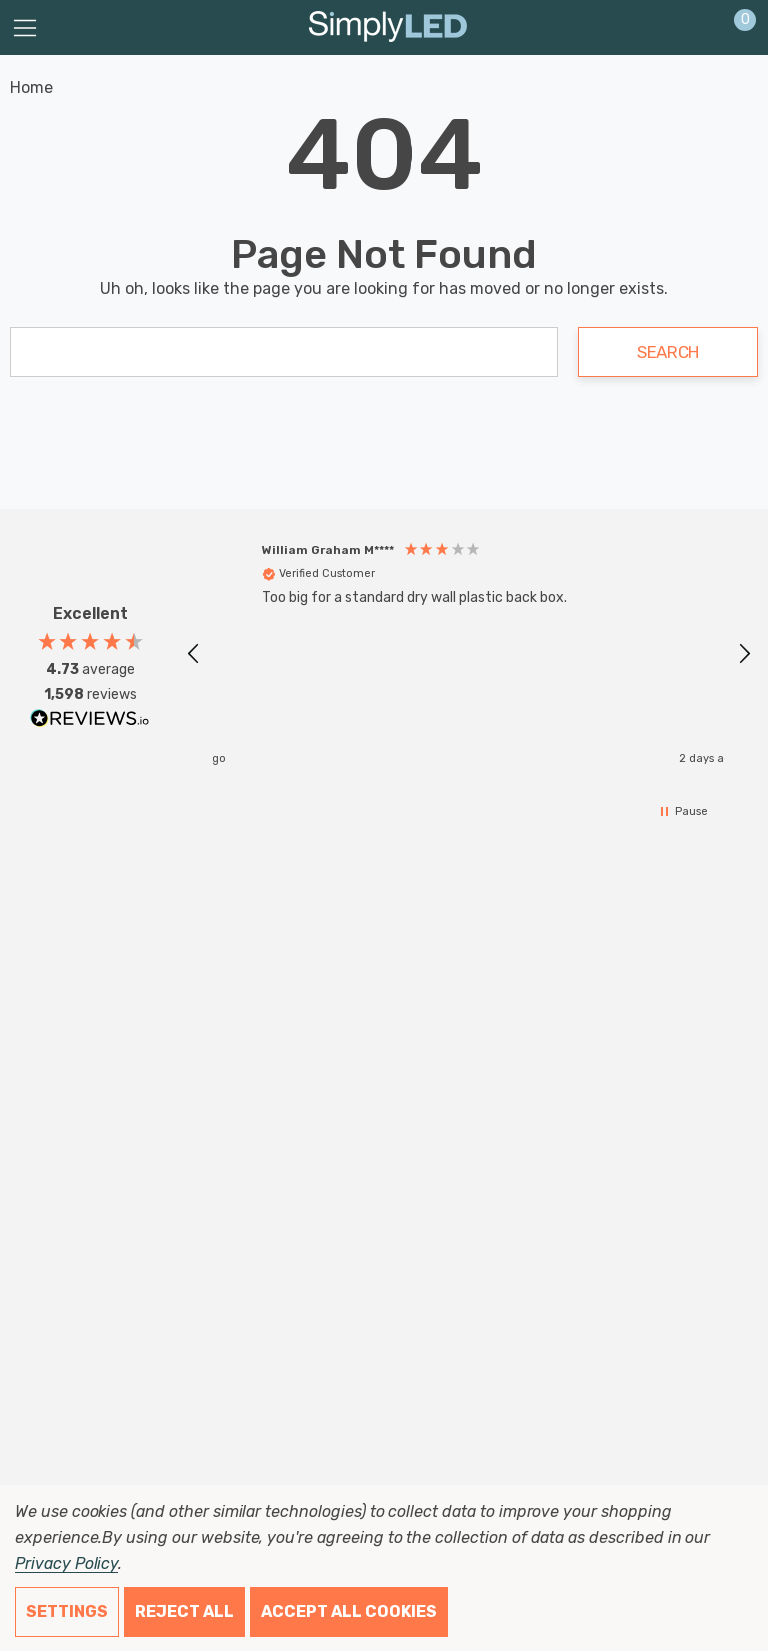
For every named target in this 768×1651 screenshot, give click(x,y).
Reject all (184, 1611)
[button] (194, 654)
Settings (67, 1611)
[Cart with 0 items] (734, 28)
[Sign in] (696, 28)
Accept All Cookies (349, 1611)
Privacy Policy (66, 1563)
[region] (469, 654)
